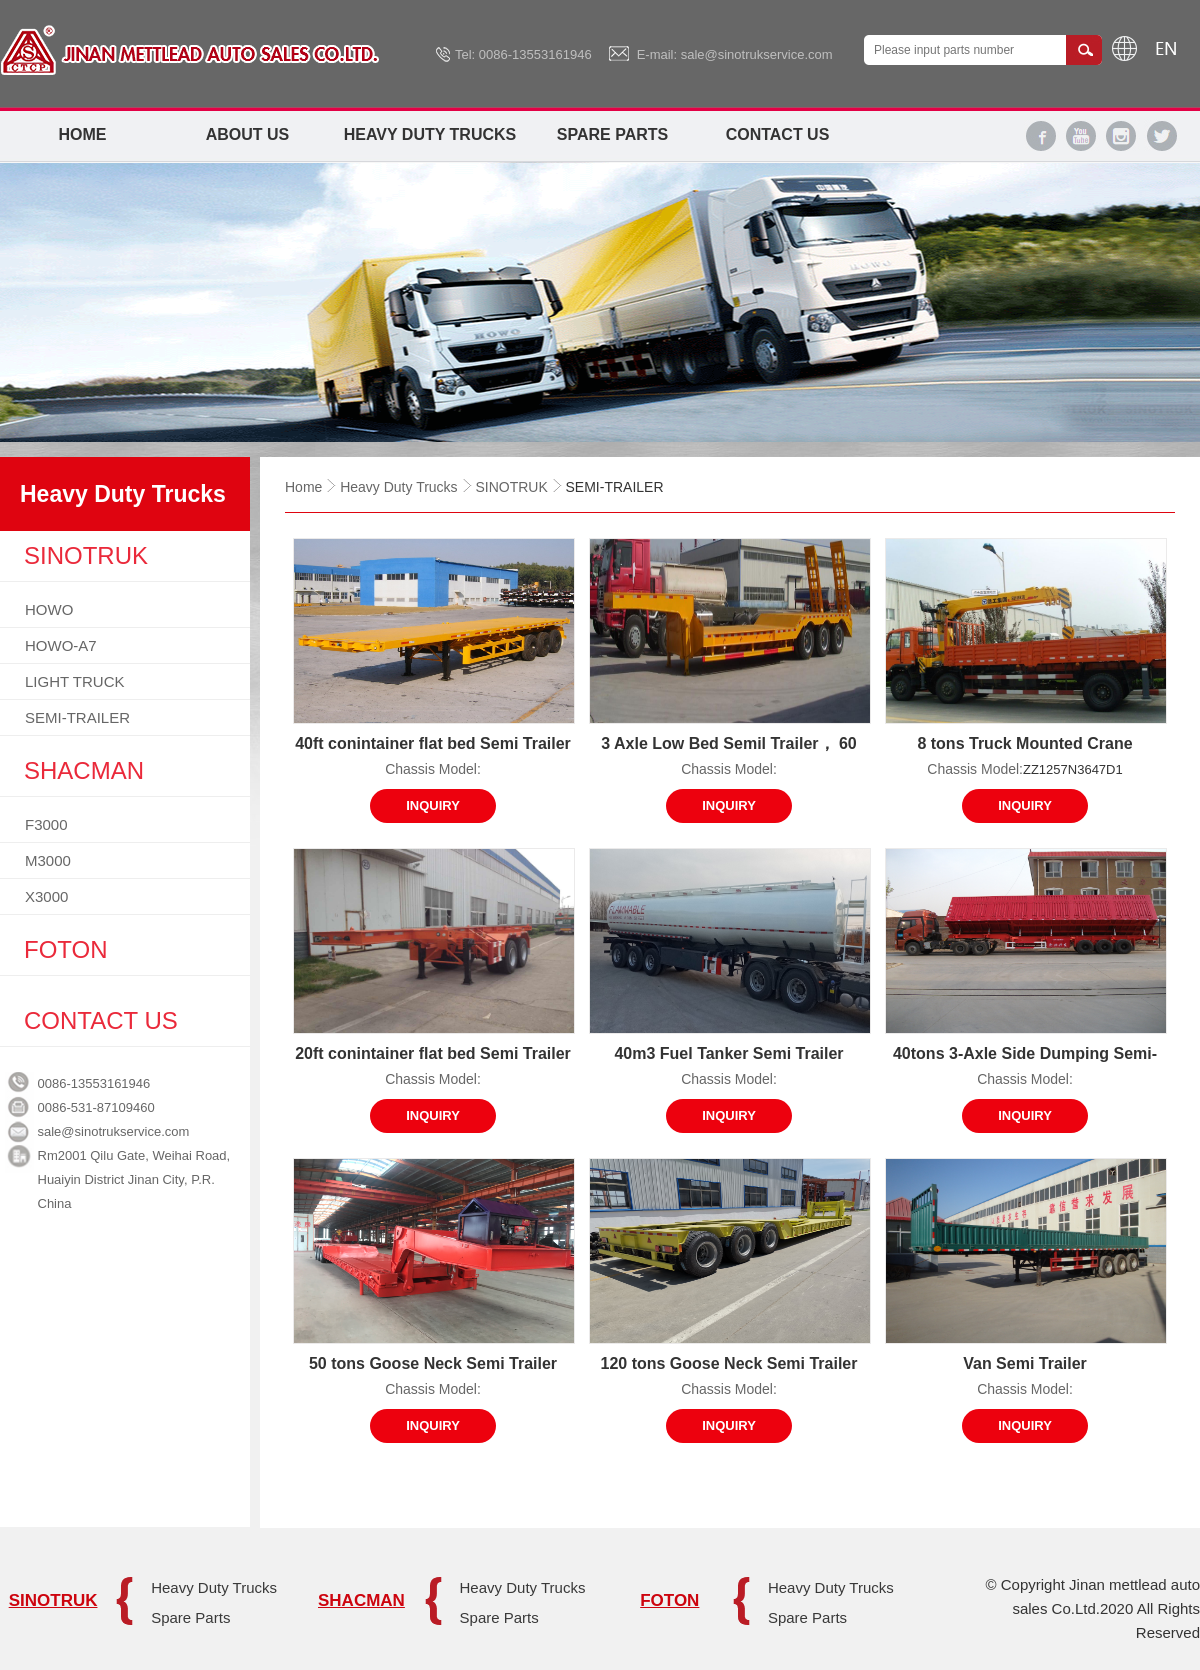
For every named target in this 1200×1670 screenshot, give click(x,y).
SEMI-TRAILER (77, 717)
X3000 (46, 896)
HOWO (49, 609)
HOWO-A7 (61, 645)
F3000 (46, 824)
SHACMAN (361, 1600)
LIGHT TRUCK (74, 681)
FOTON (669, 1600)
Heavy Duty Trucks (430, 134)
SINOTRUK (511, 487)
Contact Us (778, 134)
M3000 (48, 860)
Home (83, 134)
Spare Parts (612, 134)
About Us (248, 134)
